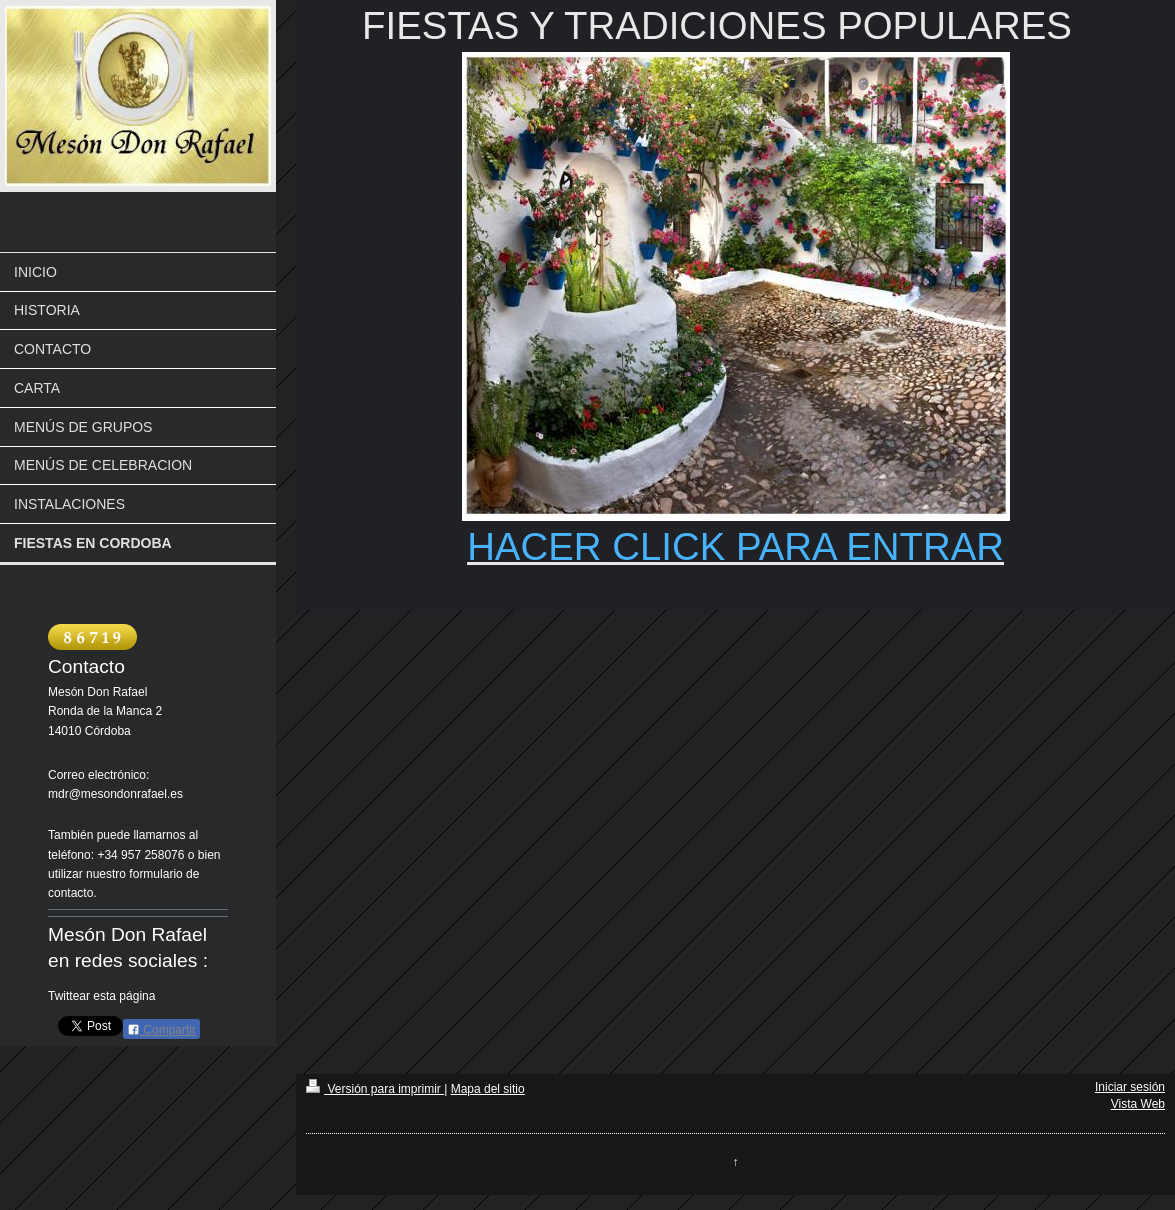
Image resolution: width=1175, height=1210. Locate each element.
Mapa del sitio (488, 1089)
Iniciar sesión (1130, 1087)
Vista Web (1138, 1104)
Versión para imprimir (375, 1089)
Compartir (161, 1030)
